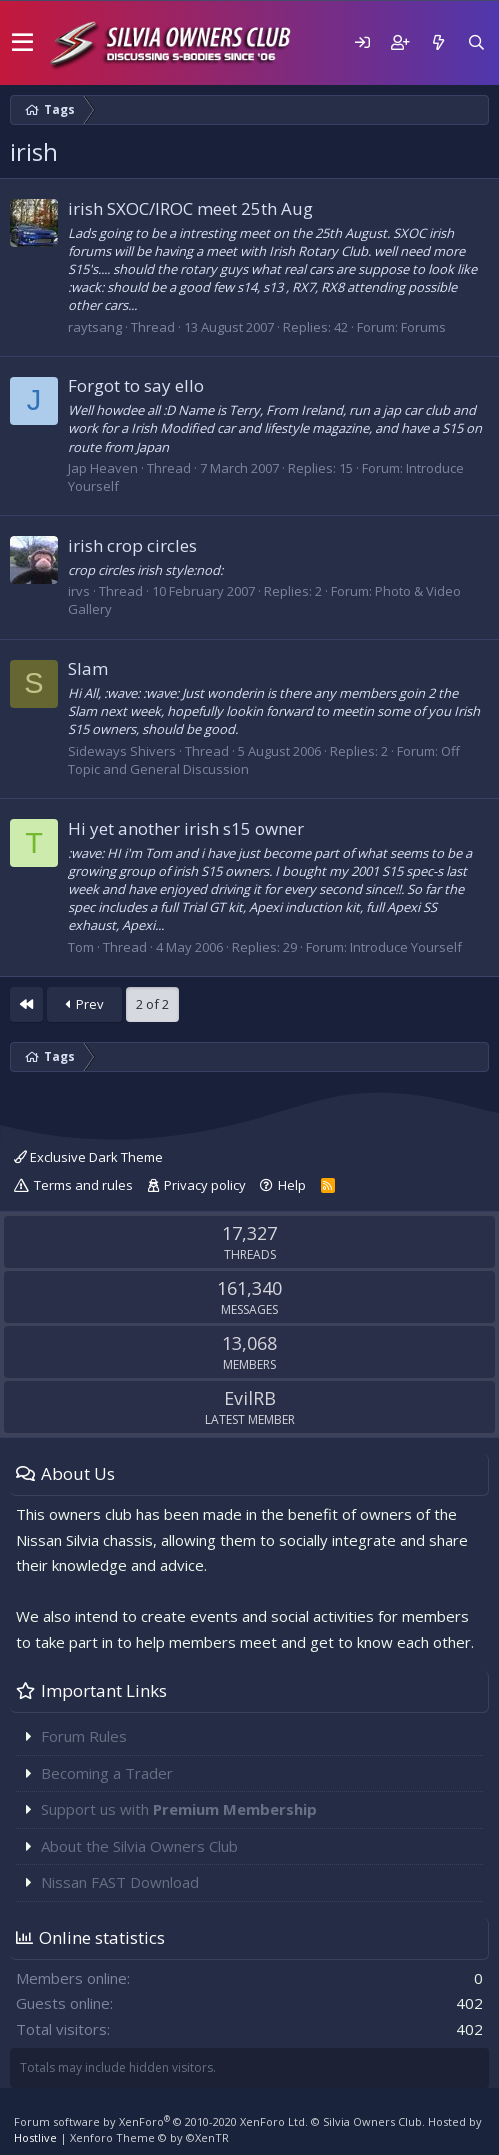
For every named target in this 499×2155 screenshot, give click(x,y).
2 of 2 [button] (152, 1004)
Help (292, 1185)
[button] (22, 43)
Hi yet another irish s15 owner (186, 828)
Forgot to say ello (136, 385)
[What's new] (438, 42)
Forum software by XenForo (161, 2121)
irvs (79, 591)
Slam (88, 668)
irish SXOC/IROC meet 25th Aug (190, 208)
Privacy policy (205, 1185)
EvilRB (250, 1398)
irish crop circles (132, 545)
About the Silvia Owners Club (139, 1846)
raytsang (95, 327)
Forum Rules (84, 1736)
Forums (423, 327)
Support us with (179, 1809)
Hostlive (35, 2137)
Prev (85, 1004)
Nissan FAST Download (120, 1882)
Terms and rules (83, 1185)
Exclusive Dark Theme (88, 1157)
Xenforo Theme (149, 2137)
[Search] (476, 42)
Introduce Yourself (406, 947)
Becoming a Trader (107, 1773)
